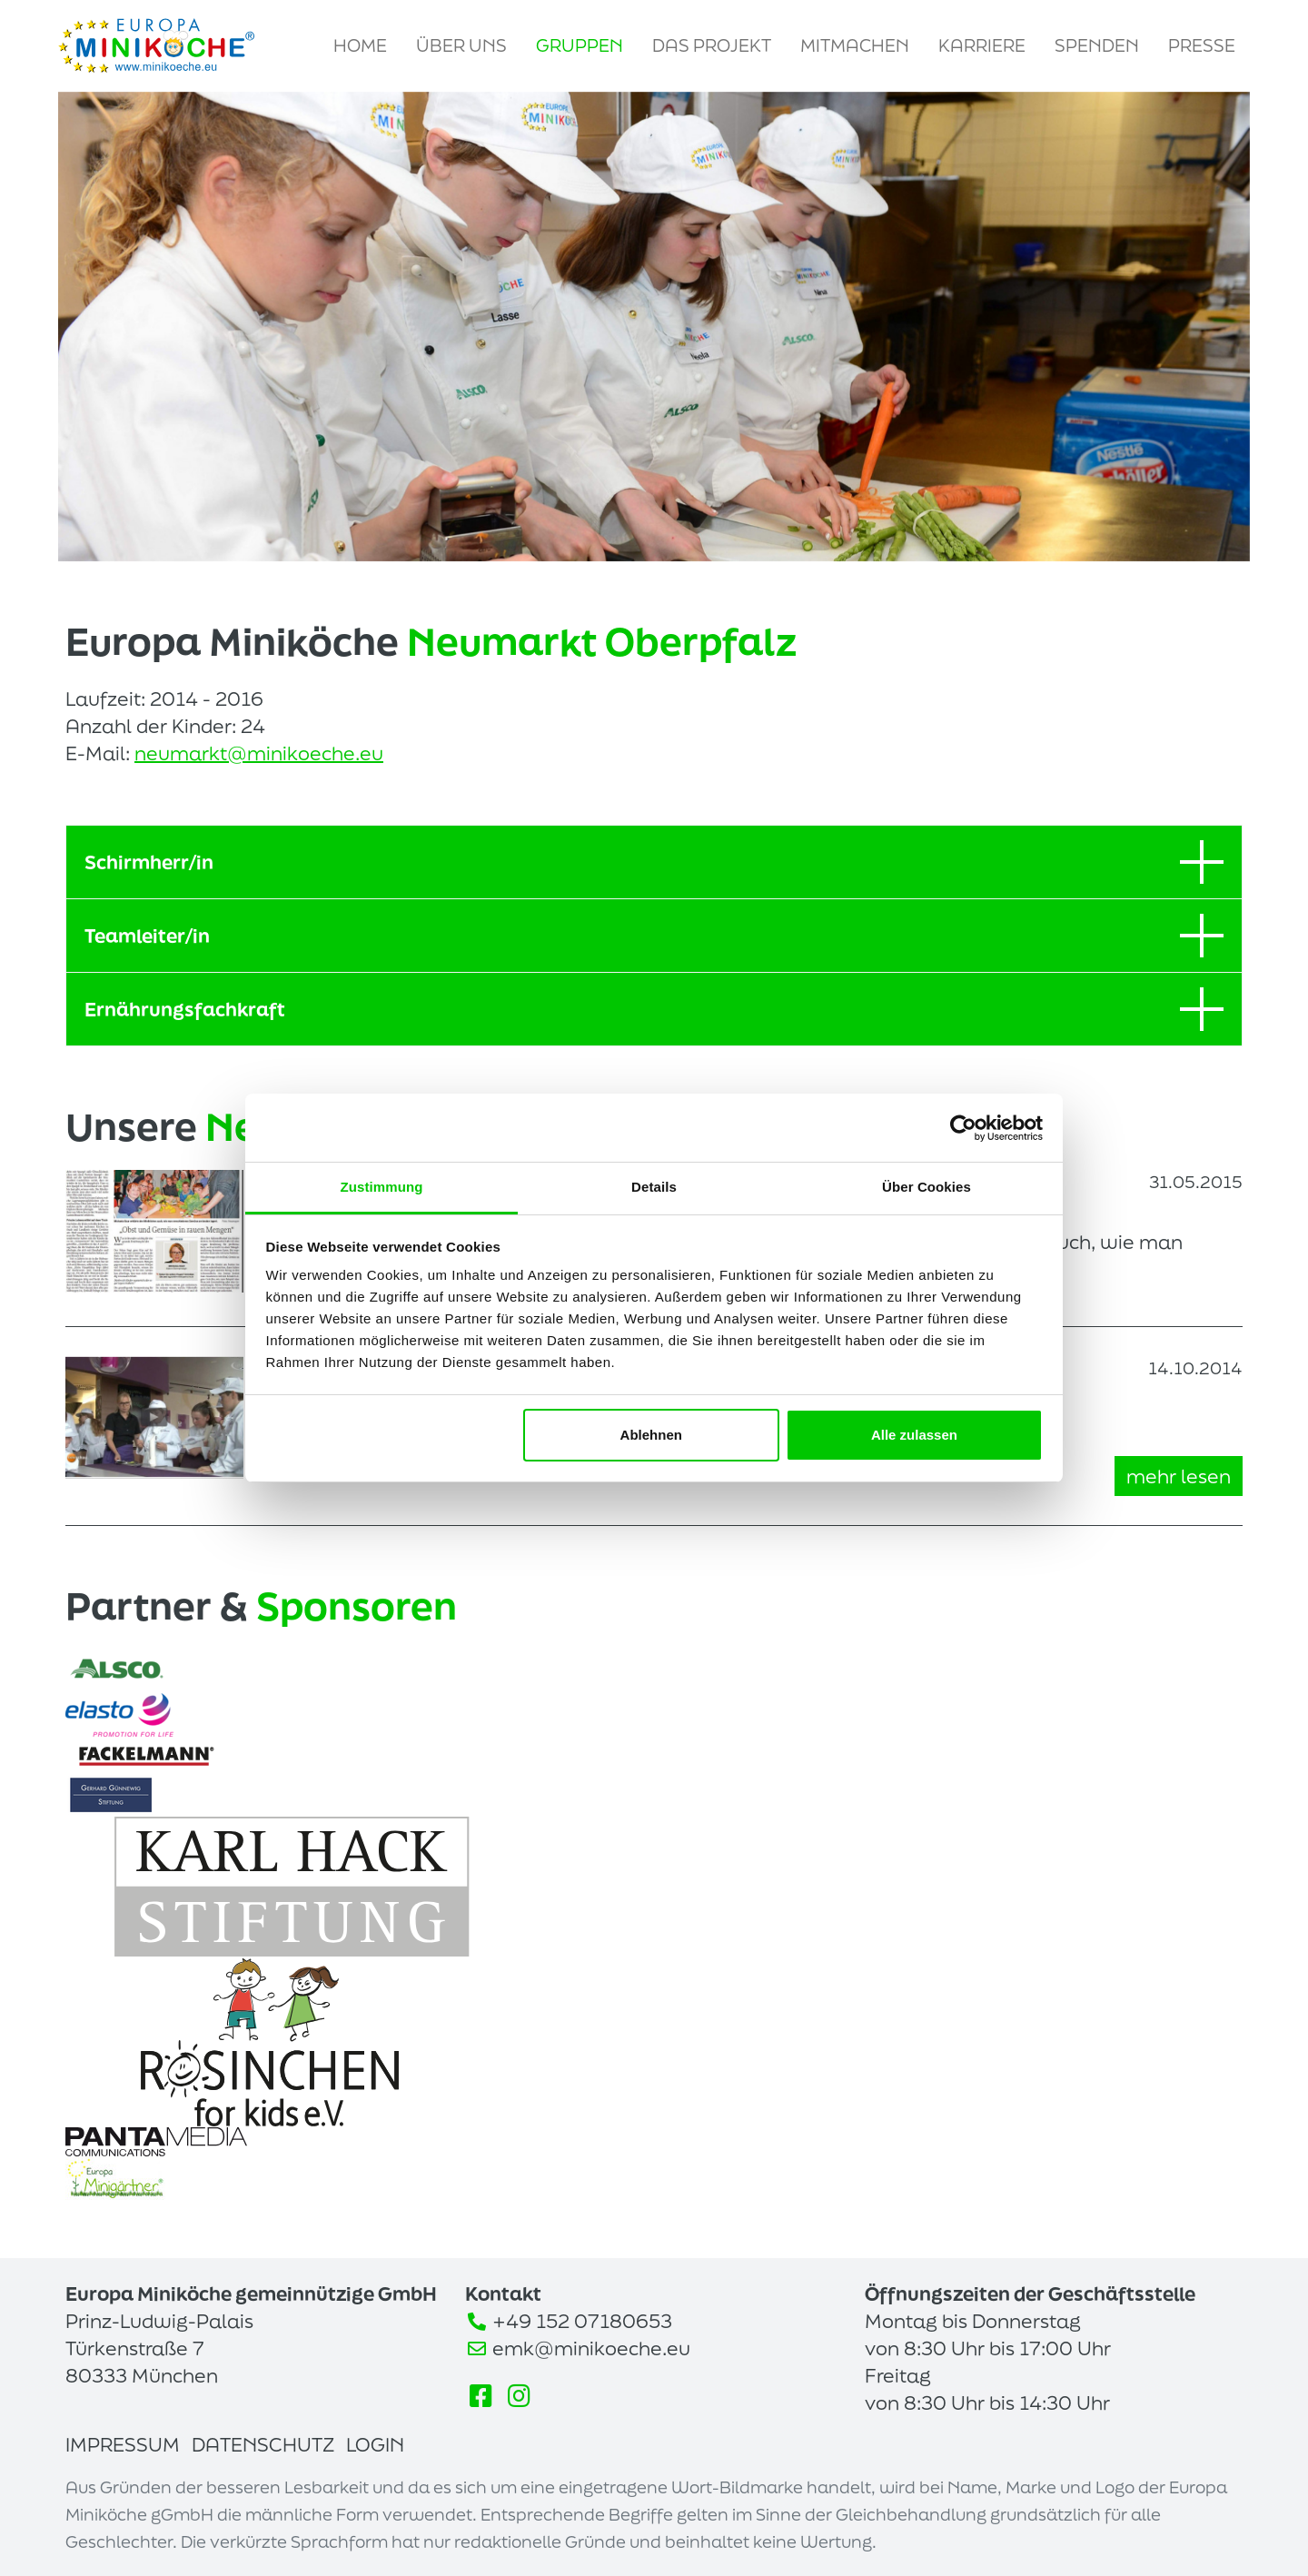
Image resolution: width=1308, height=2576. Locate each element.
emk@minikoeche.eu (591, 2348)
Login (375, 2444)
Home (360, 45)
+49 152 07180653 (582, 2320)
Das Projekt (711, 45)
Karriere (982, 45)
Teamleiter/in (654, 935)
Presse (1201, 45)
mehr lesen (1178, 1476)
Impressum (122, 2444)
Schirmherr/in (654, 862)
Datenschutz (263, 2444)
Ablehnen (651, 1434)
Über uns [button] (461, 45)
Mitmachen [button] (854, 45)
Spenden (1097, 45)
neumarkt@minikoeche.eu (258, 753)
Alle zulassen (914, 1434)
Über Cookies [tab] (926, 1186)
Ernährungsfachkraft (654, 1009)
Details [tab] (654, 1186)
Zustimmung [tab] (382, 1186)
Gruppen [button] (579, 45)
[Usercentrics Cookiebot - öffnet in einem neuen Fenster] (963, 1128)
